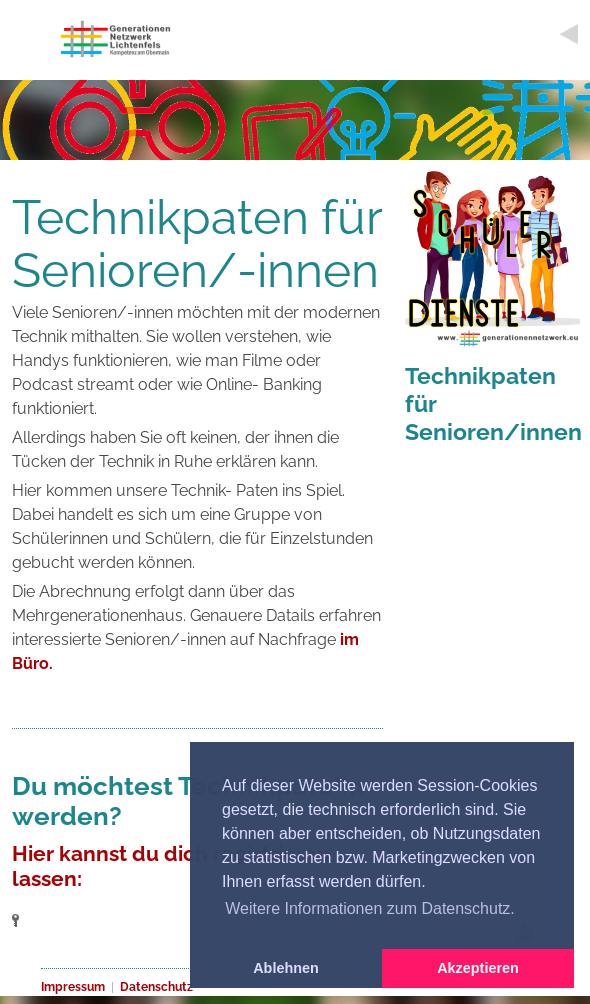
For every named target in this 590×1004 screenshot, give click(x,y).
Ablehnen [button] (286, 968)
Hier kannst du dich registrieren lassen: (171, 866)
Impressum (73, 987)
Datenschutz (156, 987)
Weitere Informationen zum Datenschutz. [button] (370, 908)
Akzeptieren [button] (478, 968)
